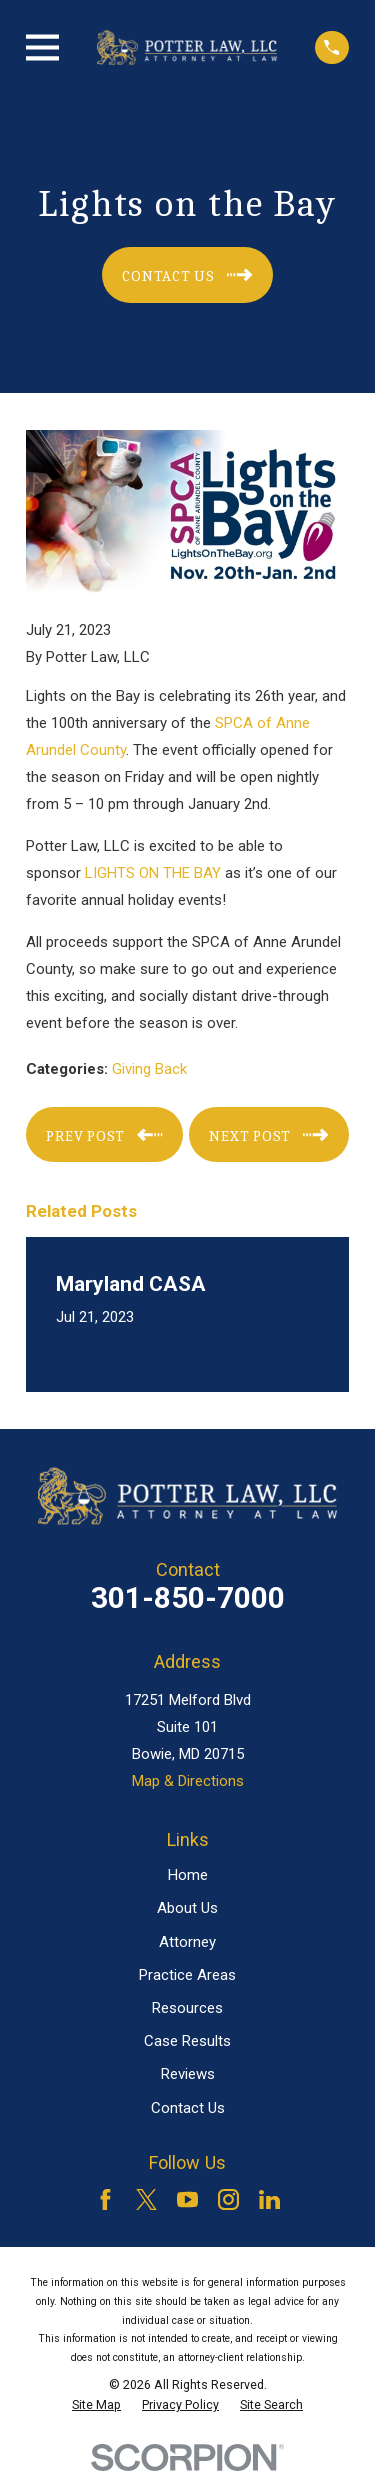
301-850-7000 (188, 1597)
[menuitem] (96, 2405)
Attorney (187, 1942)
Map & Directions (188, 1781)
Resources (187, 2008)
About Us (187, 1908)
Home (188, 1875)
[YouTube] (187, 2199)
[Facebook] (105, 2199)
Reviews (188, 2074)
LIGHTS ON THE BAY (153, 873)
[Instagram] (228, 2199)
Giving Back (149, 1069)
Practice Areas (187, 1975)
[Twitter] (146, 2199)
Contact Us (188, 2108)
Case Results (187, 2041)
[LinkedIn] (269, 2199)
